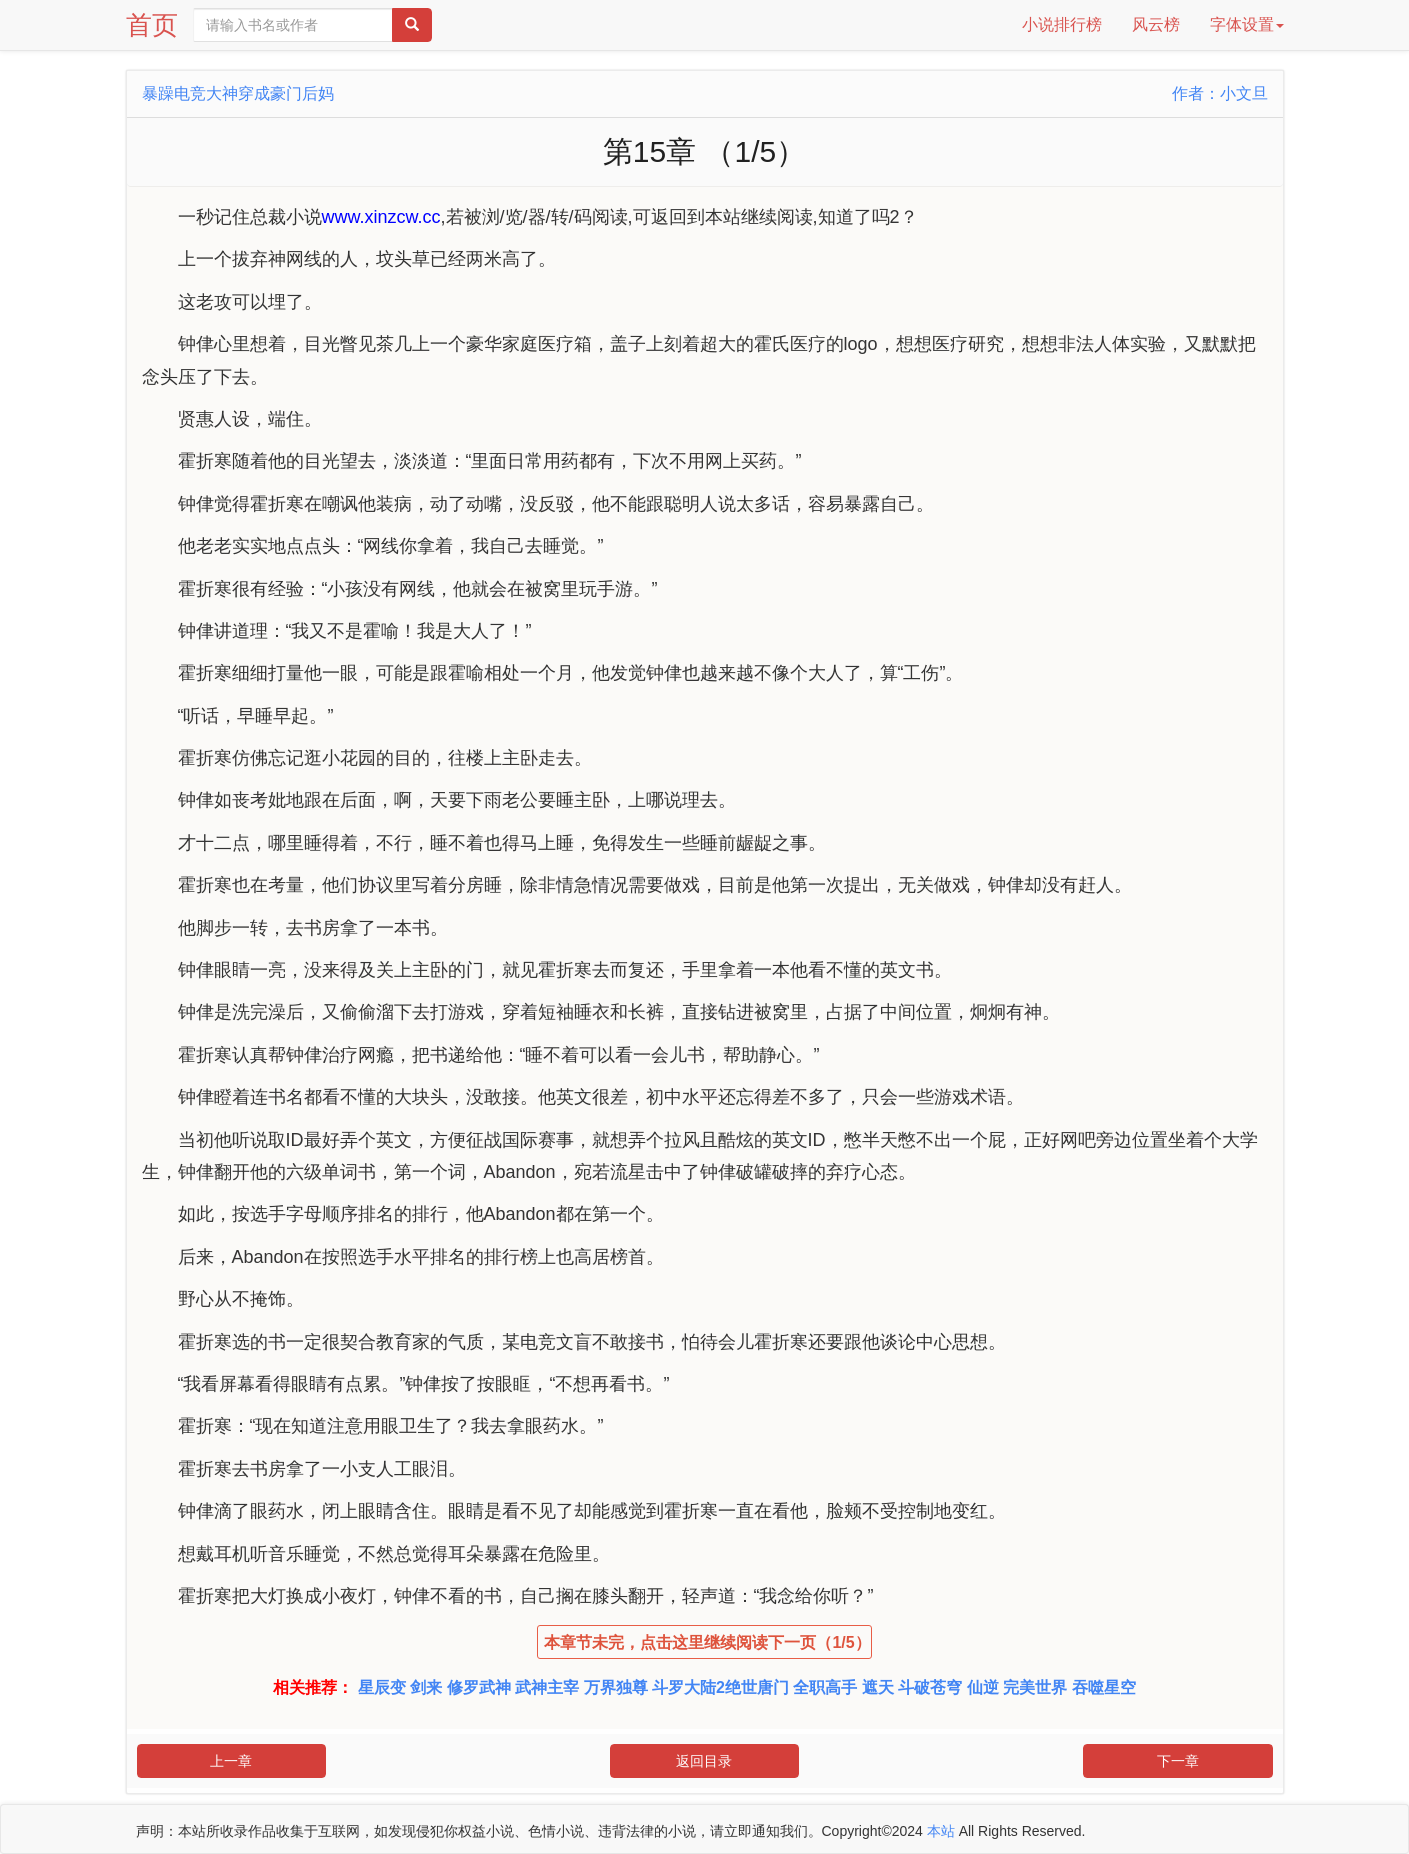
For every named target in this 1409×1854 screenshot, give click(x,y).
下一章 (1178, 1761)
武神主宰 (547, 1687)
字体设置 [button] (1247, 24)
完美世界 (1035, 1687)
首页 (152, 25)
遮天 (878, 1687)
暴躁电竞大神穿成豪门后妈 (238, 93)
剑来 (426, 1687)
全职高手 (825, 1687)
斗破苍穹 (930, 1687)
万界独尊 (616, 1687)
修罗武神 (479, 1687)
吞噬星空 (1104, 1687)
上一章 (231, 1761)
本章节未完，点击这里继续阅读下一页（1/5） (707, 1642)
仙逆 (983, 1687)
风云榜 (1156, 24)
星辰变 (382, 1687)
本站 (941, 1831)
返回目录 (704, 1761)
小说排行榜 (1062, 24)
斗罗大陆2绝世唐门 (720, 1687)
